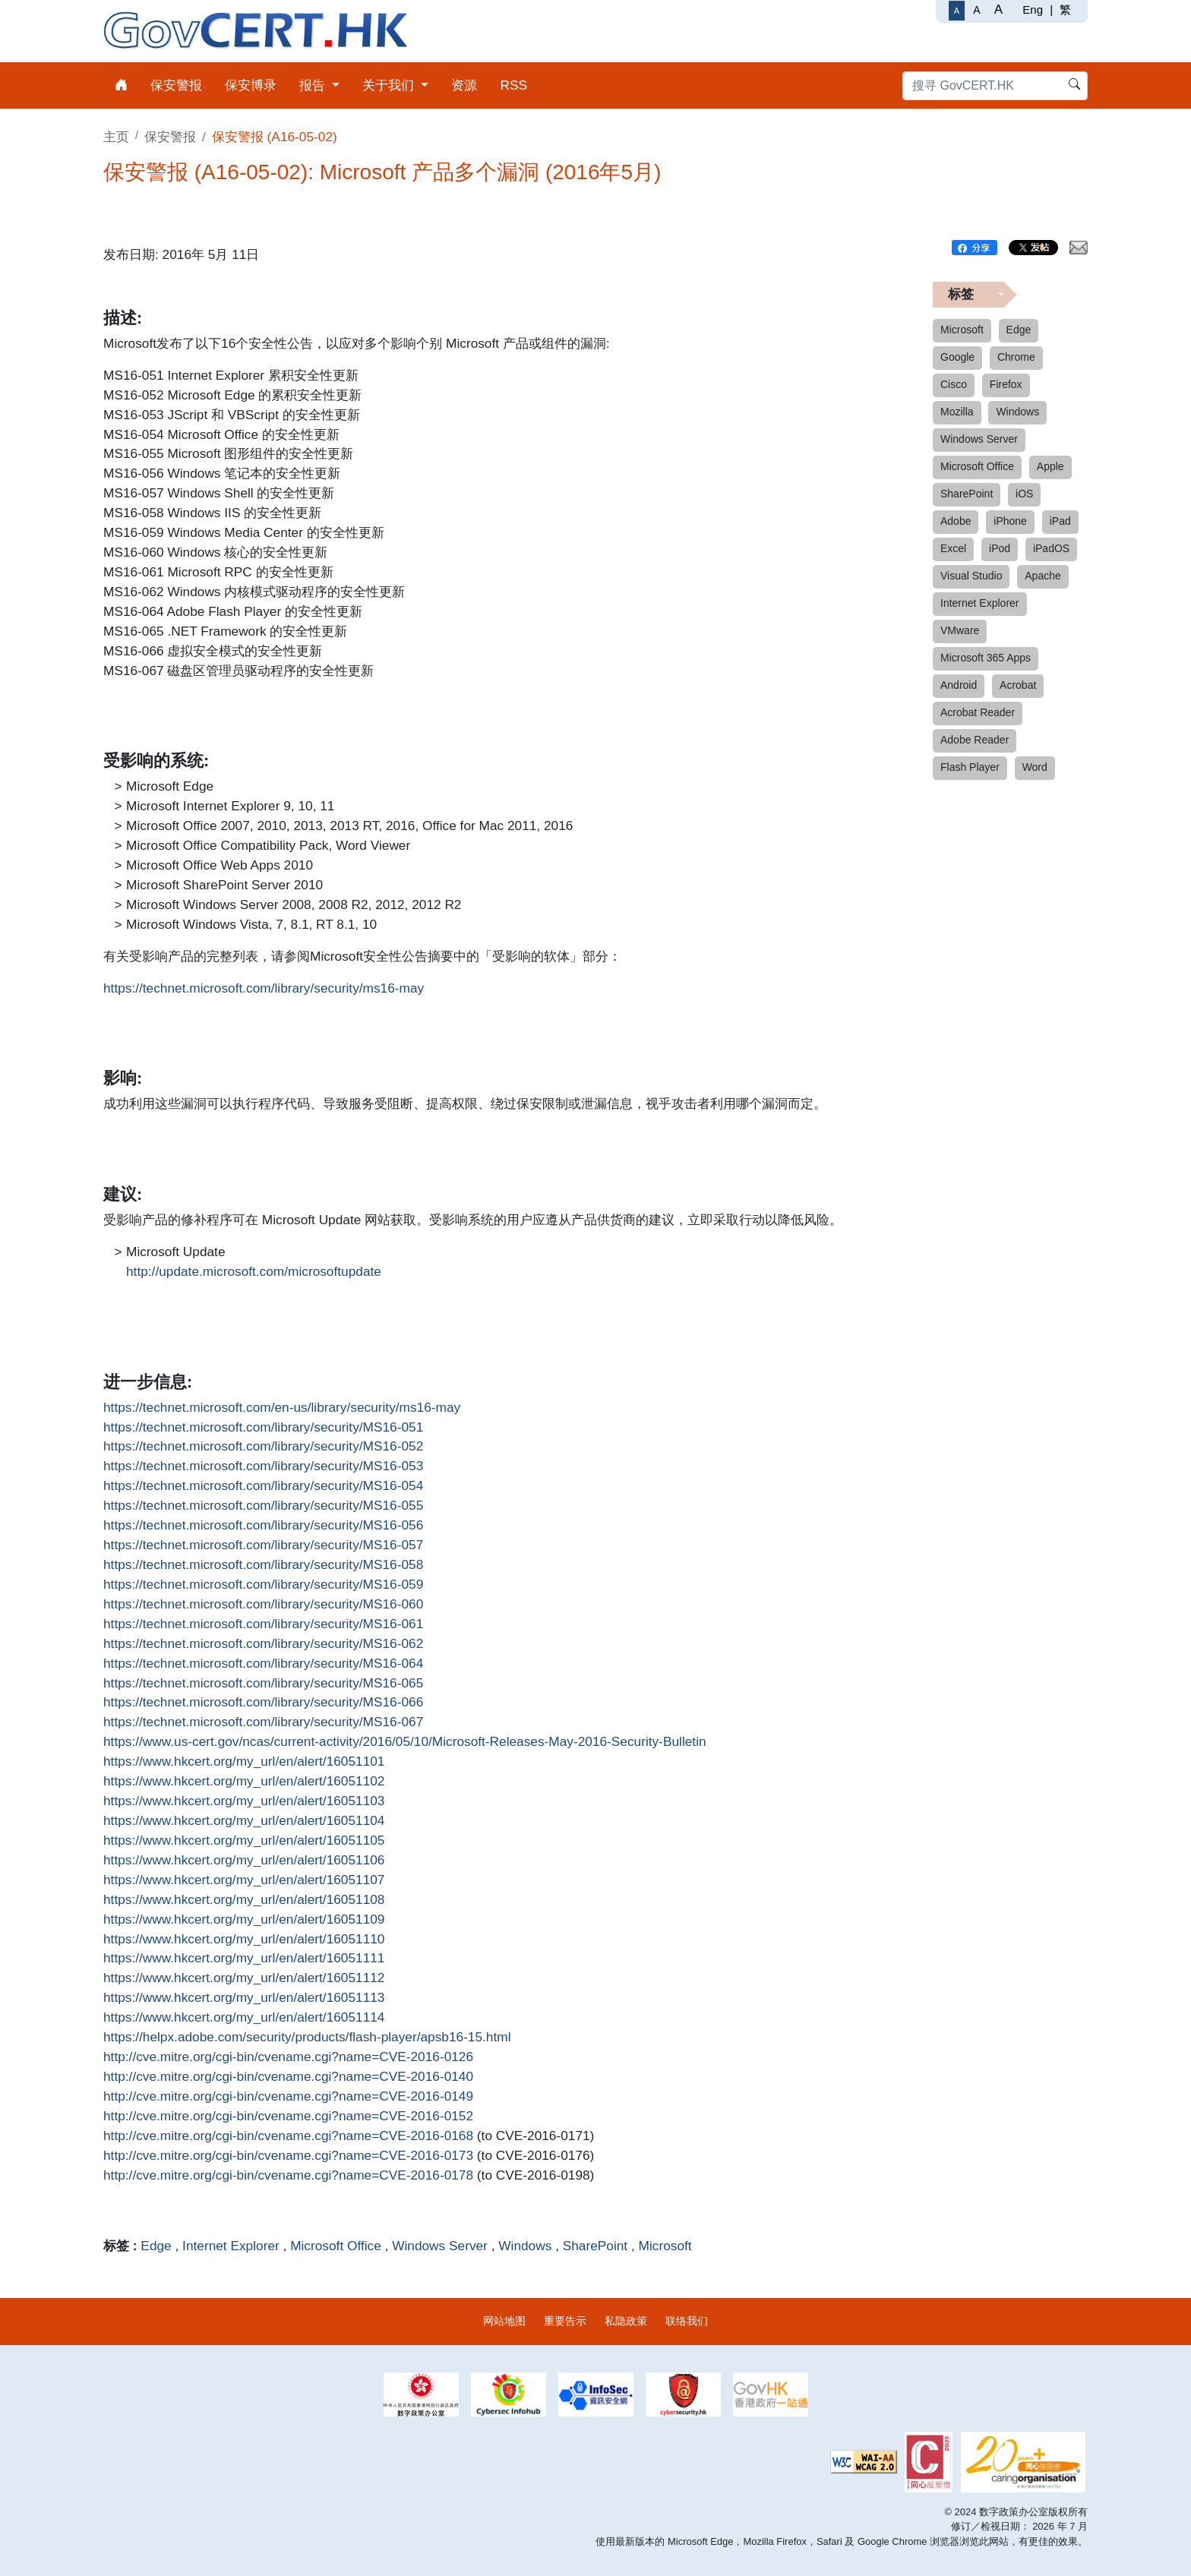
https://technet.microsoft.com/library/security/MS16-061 (263, 1624)
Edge (156, 2245)
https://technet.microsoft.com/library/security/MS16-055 (263, 1506)
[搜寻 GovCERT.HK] (995, 85)
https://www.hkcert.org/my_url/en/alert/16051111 (243, 1958)
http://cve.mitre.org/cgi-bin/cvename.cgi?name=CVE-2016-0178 (288, 2176)
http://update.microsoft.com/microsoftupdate (253, 1272)
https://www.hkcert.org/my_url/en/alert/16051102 (243, 1782)
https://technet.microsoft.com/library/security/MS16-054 (263, 1486)
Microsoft (665, 2245)
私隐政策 (626, 2321)
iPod (999, 548)
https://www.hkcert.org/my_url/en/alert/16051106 (243, 1860)
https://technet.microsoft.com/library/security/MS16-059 (263, 1585)
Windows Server (440, 2245)
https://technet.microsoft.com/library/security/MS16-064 (263, 1664)
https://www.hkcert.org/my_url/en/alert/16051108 (243, 1900)
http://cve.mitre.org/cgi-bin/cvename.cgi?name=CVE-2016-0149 (288, 2097)
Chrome (1016, 357)
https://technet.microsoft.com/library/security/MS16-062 (263, 1644)
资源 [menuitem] (464, 85)
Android (958, 685)
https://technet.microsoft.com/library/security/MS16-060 (263, 1605)
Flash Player (970, 767)
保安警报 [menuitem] (176, 85)
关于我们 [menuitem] (390, 85)
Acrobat (1018, 685)
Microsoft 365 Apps (985, 658)
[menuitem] (121, 85)
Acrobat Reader (977, 712)
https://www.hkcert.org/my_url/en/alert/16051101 (243, 1762)
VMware (959, 630)
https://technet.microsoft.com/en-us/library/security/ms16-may (281, 1408)
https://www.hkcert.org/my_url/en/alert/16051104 (243, 1821)
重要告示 (565, 2321)
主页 (116, 136)
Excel (953, 548)
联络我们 (686, 2321)
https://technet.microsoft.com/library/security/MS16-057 (263, 1545)
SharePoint (595, 2245)
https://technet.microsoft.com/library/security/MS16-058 (263, 1565)
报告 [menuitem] (314, 85)
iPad (1060, 521)
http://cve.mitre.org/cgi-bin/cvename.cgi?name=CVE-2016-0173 (288, 2156)
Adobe (955, 521)
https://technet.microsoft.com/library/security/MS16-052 (263, 1447)
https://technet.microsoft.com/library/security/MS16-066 (263, 1703)
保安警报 (170, 136)
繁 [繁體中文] (1065, 9)
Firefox (1006, 384)
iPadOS (1051, 548)
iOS (1024, 494)
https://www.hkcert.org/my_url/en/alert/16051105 (243, 1841)
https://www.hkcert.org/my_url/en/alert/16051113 (243, 1998)
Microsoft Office (335, 2245)
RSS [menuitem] (513, 85)
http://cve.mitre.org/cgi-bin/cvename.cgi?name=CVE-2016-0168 (288, 2136)
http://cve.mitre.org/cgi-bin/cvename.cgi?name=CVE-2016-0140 (288, 2077)
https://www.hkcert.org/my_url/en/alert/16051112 (243, 1978)
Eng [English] (1032, 9)
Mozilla (957, 412)
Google (957, 357)
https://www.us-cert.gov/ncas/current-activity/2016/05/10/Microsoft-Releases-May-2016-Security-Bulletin (404, 1742)
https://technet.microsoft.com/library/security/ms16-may (263, 989)
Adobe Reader (974, 740)
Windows (524, 2245)
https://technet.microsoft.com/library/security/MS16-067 (263, 1722)
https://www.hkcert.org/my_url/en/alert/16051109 (243, 1920)
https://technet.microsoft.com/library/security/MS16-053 (263, 1466)
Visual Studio (971, 576)
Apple (1050, 466)
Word (1034, 767)
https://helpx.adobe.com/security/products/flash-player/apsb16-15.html (306, 2037)
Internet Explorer (231, 2245)
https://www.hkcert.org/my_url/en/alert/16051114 (243, 2018)
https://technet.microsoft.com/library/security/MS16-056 (263, 1526)
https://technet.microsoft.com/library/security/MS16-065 (263, 1684)
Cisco (953, 384)
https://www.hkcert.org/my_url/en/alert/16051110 (243, 1939)
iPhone (1010, 521)
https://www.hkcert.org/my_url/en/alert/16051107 (243, 1880)
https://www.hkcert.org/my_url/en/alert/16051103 (243, 1801)
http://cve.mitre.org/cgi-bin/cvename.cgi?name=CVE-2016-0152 (288, 2116)
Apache (1042, 576)
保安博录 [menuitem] (250, 85)
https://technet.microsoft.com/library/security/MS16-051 (263, 1428)
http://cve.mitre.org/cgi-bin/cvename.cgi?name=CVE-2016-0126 (288, 2057)
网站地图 (504, 2321)
